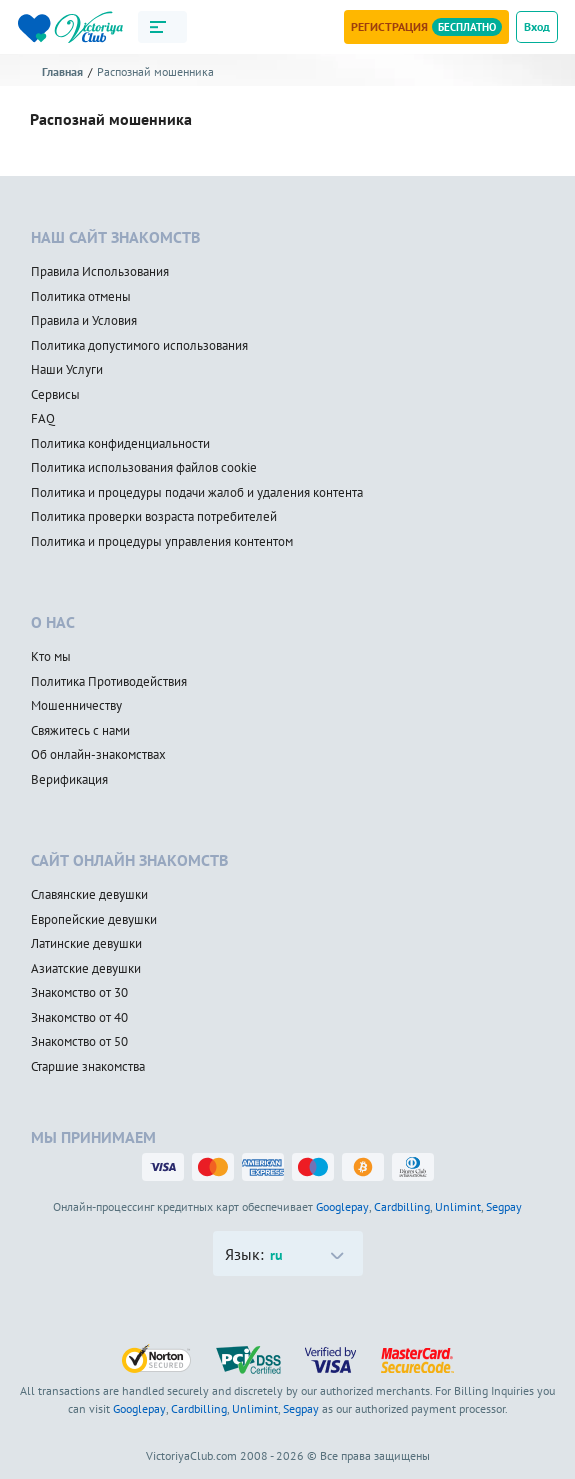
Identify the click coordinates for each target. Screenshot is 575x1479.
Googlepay (342, 1206)
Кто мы (51, 657)
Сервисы (55, 395)
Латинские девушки (86, 944)
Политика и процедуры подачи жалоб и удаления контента (197, 493)
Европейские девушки (94, 920)
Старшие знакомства (88, 1067)
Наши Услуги (67, 370)
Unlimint (458, 1206)
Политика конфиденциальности (120, 444)
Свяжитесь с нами (80, 731)
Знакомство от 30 (79, 993)
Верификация (69, 780)
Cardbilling (402, 1206)
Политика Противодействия (109, 682)
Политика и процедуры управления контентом (162, 542)
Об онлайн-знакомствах (98, 755)
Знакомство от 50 (79, 1042)
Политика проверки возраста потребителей (154, 517)
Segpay (504, 1206)
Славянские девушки (89, 895)
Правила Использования (100, 272)
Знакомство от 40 (79, 1018)
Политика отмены (81, 297)
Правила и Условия (84, 321)
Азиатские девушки (86, 969)
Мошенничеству (76, 706)
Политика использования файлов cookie (144, 468)
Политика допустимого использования (139, 346)
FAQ (43, 419)
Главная (62, 71)
